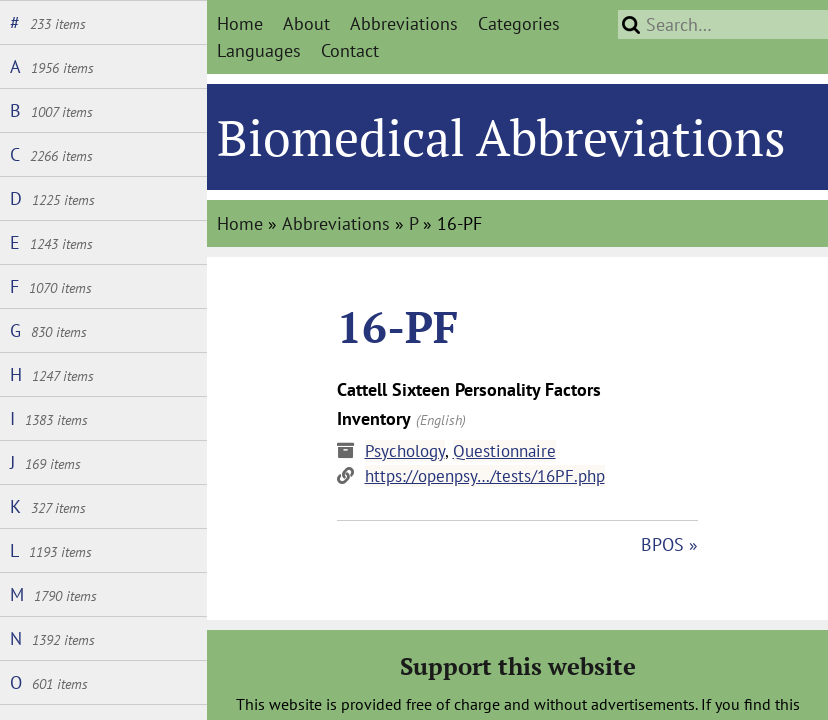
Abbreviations (404, 23)
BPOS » (669, 544)
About (306, 23)
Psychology (405, 451)
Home (240, 23)
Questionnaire (504, 451)
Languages (259, 50)
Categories (519, 23)
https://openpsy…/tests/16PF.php (485, 476)
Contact (350, 50)
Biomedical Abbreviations (501, 137)
